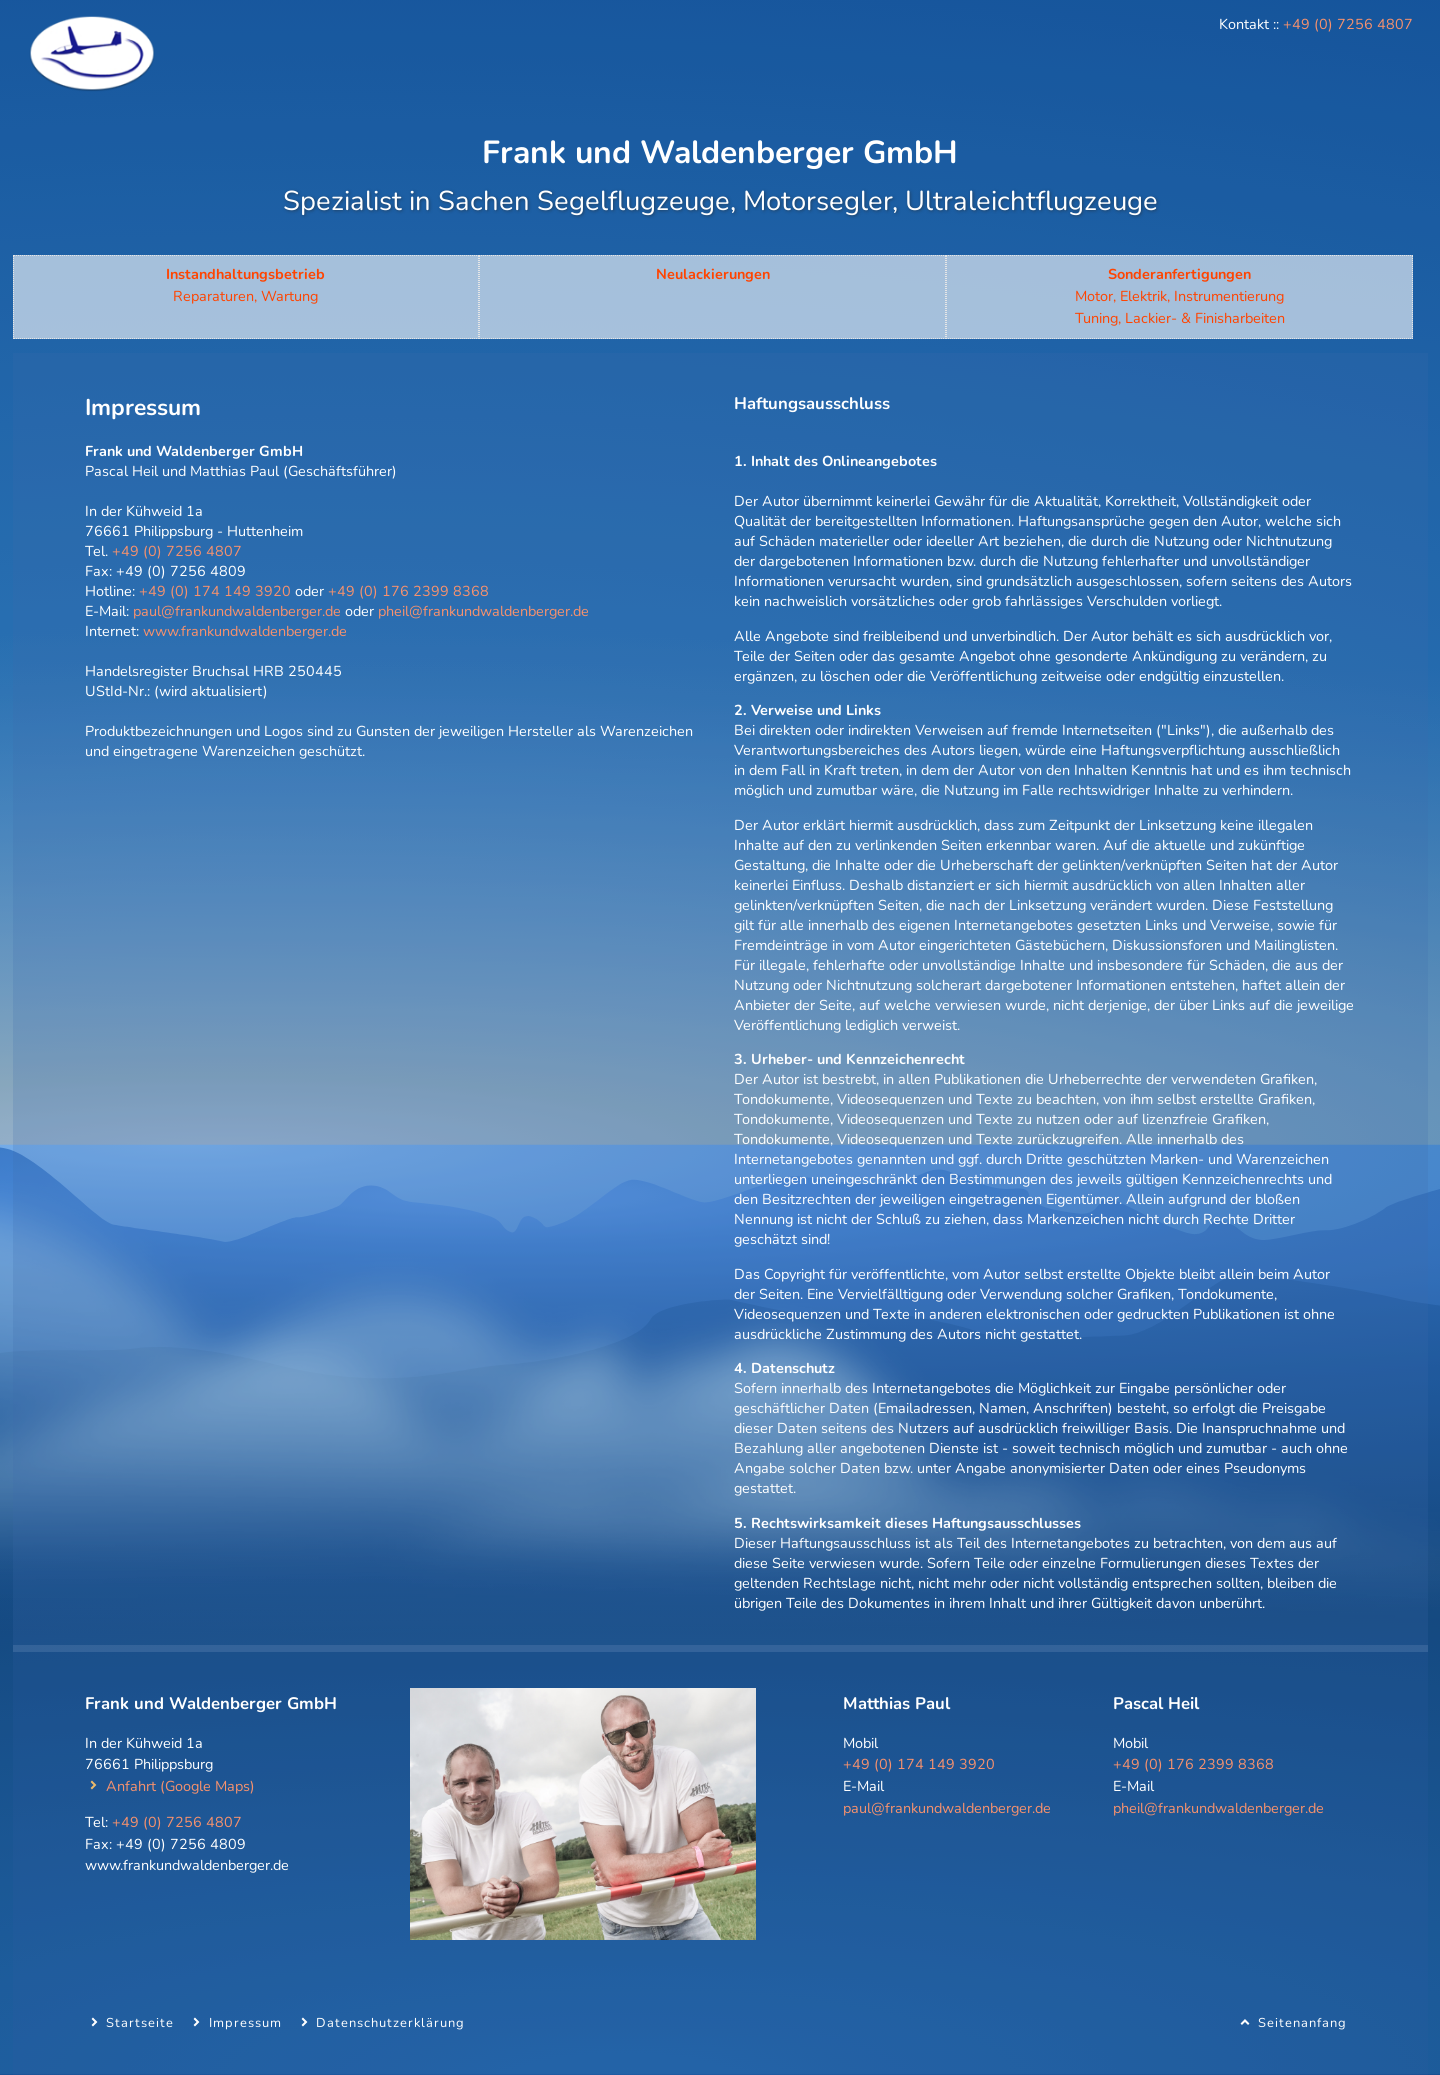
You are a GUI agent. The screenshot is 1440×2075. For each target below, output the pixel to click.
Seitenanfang (1302, 2022)
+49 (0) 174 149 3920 (215, 591)
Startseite (140, 2022)
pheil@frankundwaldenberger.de (483, 611)
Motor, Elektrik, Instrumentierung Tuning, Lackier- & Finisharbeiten (1180, 295)
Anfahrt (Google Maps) (180, 1786)
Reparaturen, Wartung (245, 285)
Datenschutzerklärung (390, 2022)
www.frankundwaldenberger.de (245, 631)
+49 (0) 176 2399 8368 (408, 591)
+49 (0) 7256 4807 (1348, 24)
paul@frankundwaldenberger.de (237, 611)
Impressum (245, 2022)
